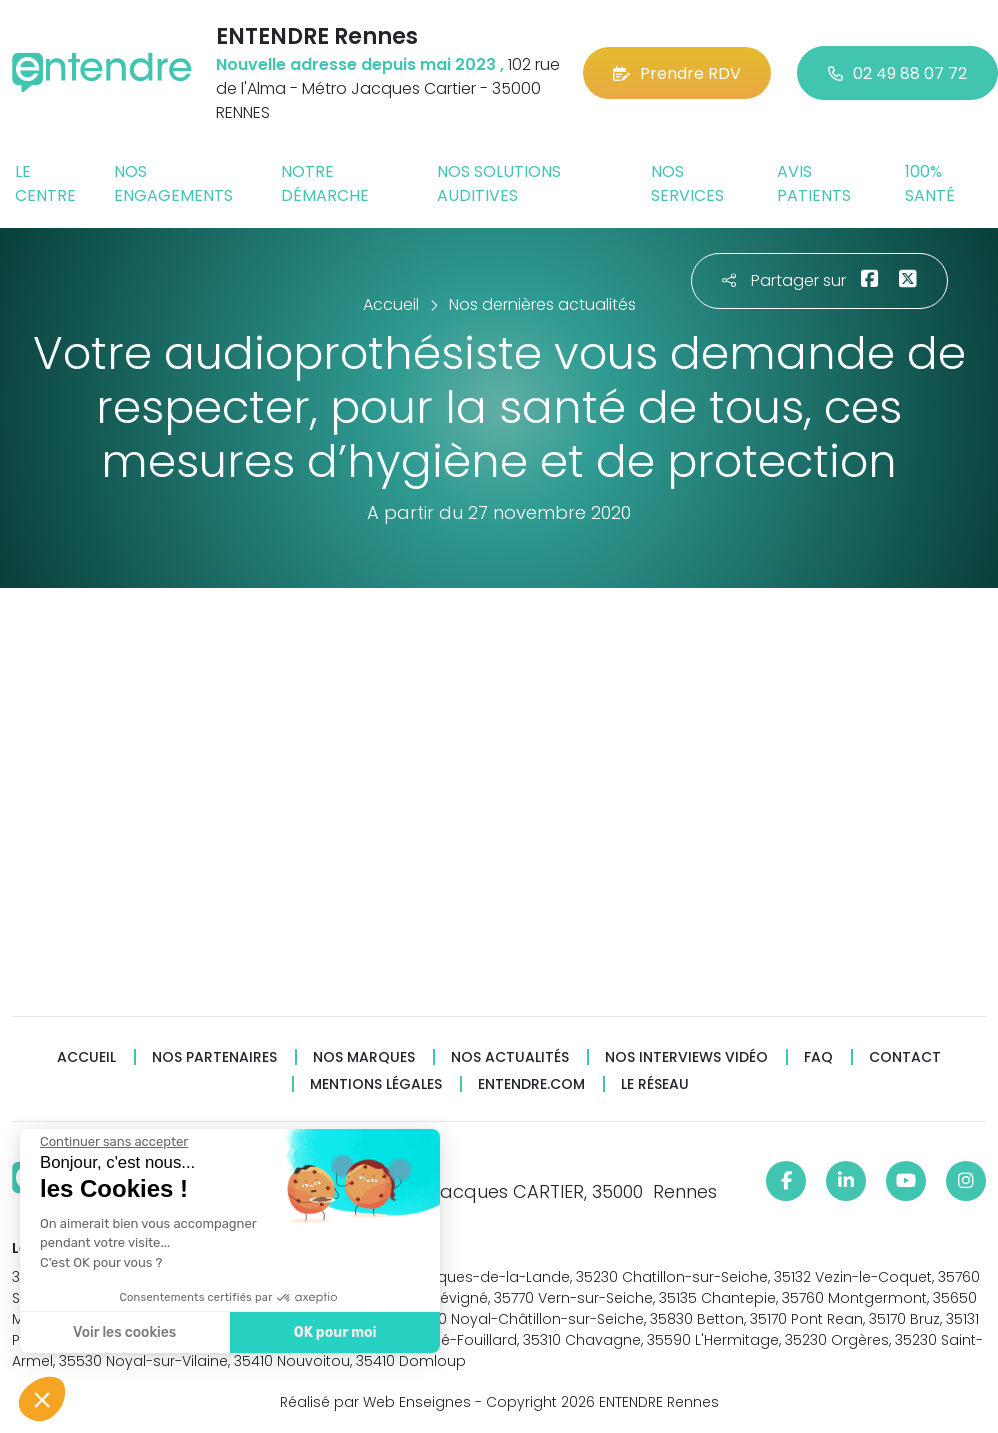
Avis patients (814, 183)
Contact (905, 1057)
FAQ (818, 1057)
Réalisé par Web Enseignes (375, 1402)
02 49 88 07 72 (897, 73)
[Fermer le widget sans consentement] (113, 1142)
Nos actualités (510, 1057)
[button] (42, 1399)
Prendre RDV (677, 73)
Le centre (45, 183)
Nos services (687, 183)
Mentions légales (376, 1084)
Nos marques (364, 1057)
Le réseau (655, 1084)
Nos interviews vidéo (686, 1057)
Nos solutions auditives (499, 183)
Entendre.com (531, 1084)
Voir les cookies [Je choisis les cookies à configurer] (123, 1332)
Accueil (86, 1057)
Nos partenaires (214, 1057)
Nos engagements (173, 183)
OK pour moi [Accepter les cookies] (334, 1332)
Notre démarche (325, 183)
